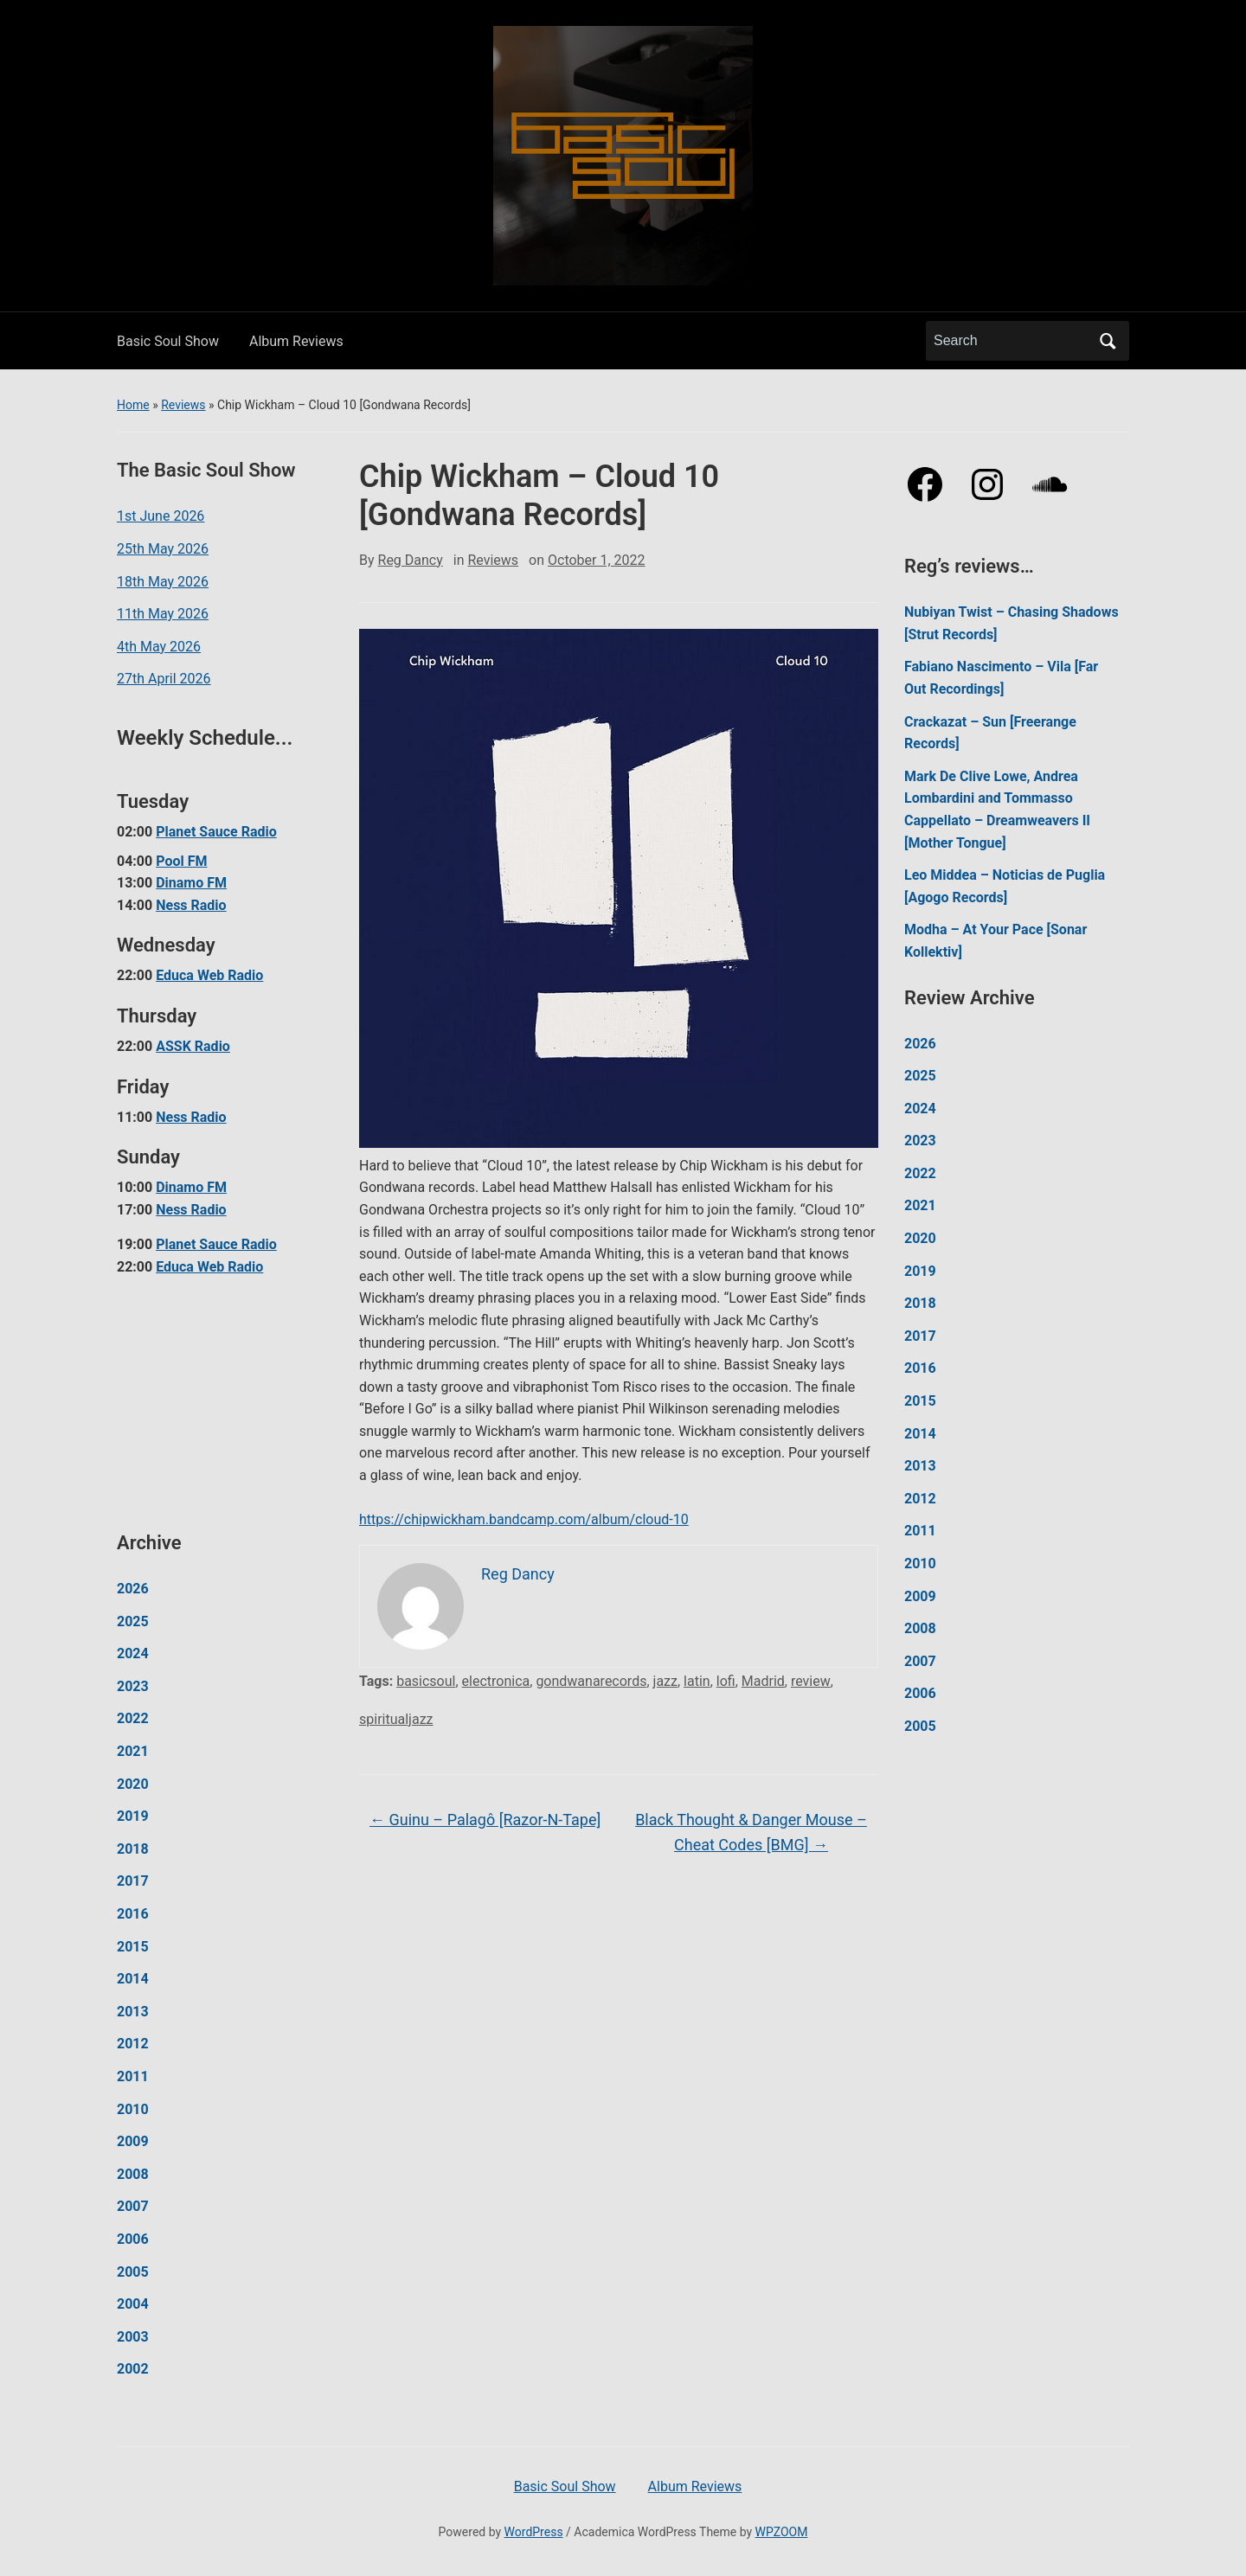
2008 (133, 2174)
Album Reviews (296, 341)
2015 (133, 1946)
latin (697, 1681)
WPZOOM (781, 2532)
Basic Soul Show (168, 341)
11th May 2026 (163, 614)
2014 (133, 1978)
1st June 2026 (160, 516)
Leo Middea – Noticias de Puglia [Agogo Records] (1004, 886)
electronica (496, 1681)
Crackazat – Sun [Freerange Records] (990, 733)
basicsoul (425, 1681)
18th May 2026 (163, 582)
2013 (133, 2011)
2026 (133, 1588)
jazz (665, 1681)
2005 (133, 2272)
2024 (133, 1653)
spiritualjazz (396, 1719)
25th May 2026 (163, 549)
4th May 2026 (159, 646)
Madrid (763, 1681)
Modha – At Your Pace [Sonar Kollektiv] (995, 940)
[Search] (1011, 340)
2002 (133, 2369)
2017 (133, 1881)
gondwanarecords (591, 1681)
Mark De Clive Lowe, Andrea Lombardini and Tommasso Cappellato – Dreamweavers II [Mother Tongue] (997, 809)
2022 (133, 1718)
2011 (133, 2076)
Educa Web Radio (209, 975)
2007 (133, 2206)
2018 (133, 1849)
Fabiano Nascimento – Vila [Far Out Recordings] (1001, 677)
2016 (133, 1914)
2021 (133, 1751)
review (811, 1681)
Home (133, 405)
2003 (133, 2337)
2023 (133, 1686)
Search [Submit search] (1108, 341)
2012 (133, 2043)
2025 (133, 1621)
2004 (133, 2304)
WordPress (533, 2532)
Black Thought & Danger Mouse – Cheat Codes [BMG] (751, 1832)
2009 (133, 2141)
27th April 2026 (164, 678)
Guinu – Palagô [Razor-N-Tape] (485, 1819)
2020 (133, 1784)
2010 (133, 2109)
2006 (133, 2239)
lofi (725, 1681)
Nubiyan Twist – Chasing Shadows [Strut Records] (1011, 623)
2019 (133, 1816)
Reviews (183, 405)
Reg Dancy (410, 560)
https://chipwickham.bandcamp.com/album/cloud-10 (524, 1519)
